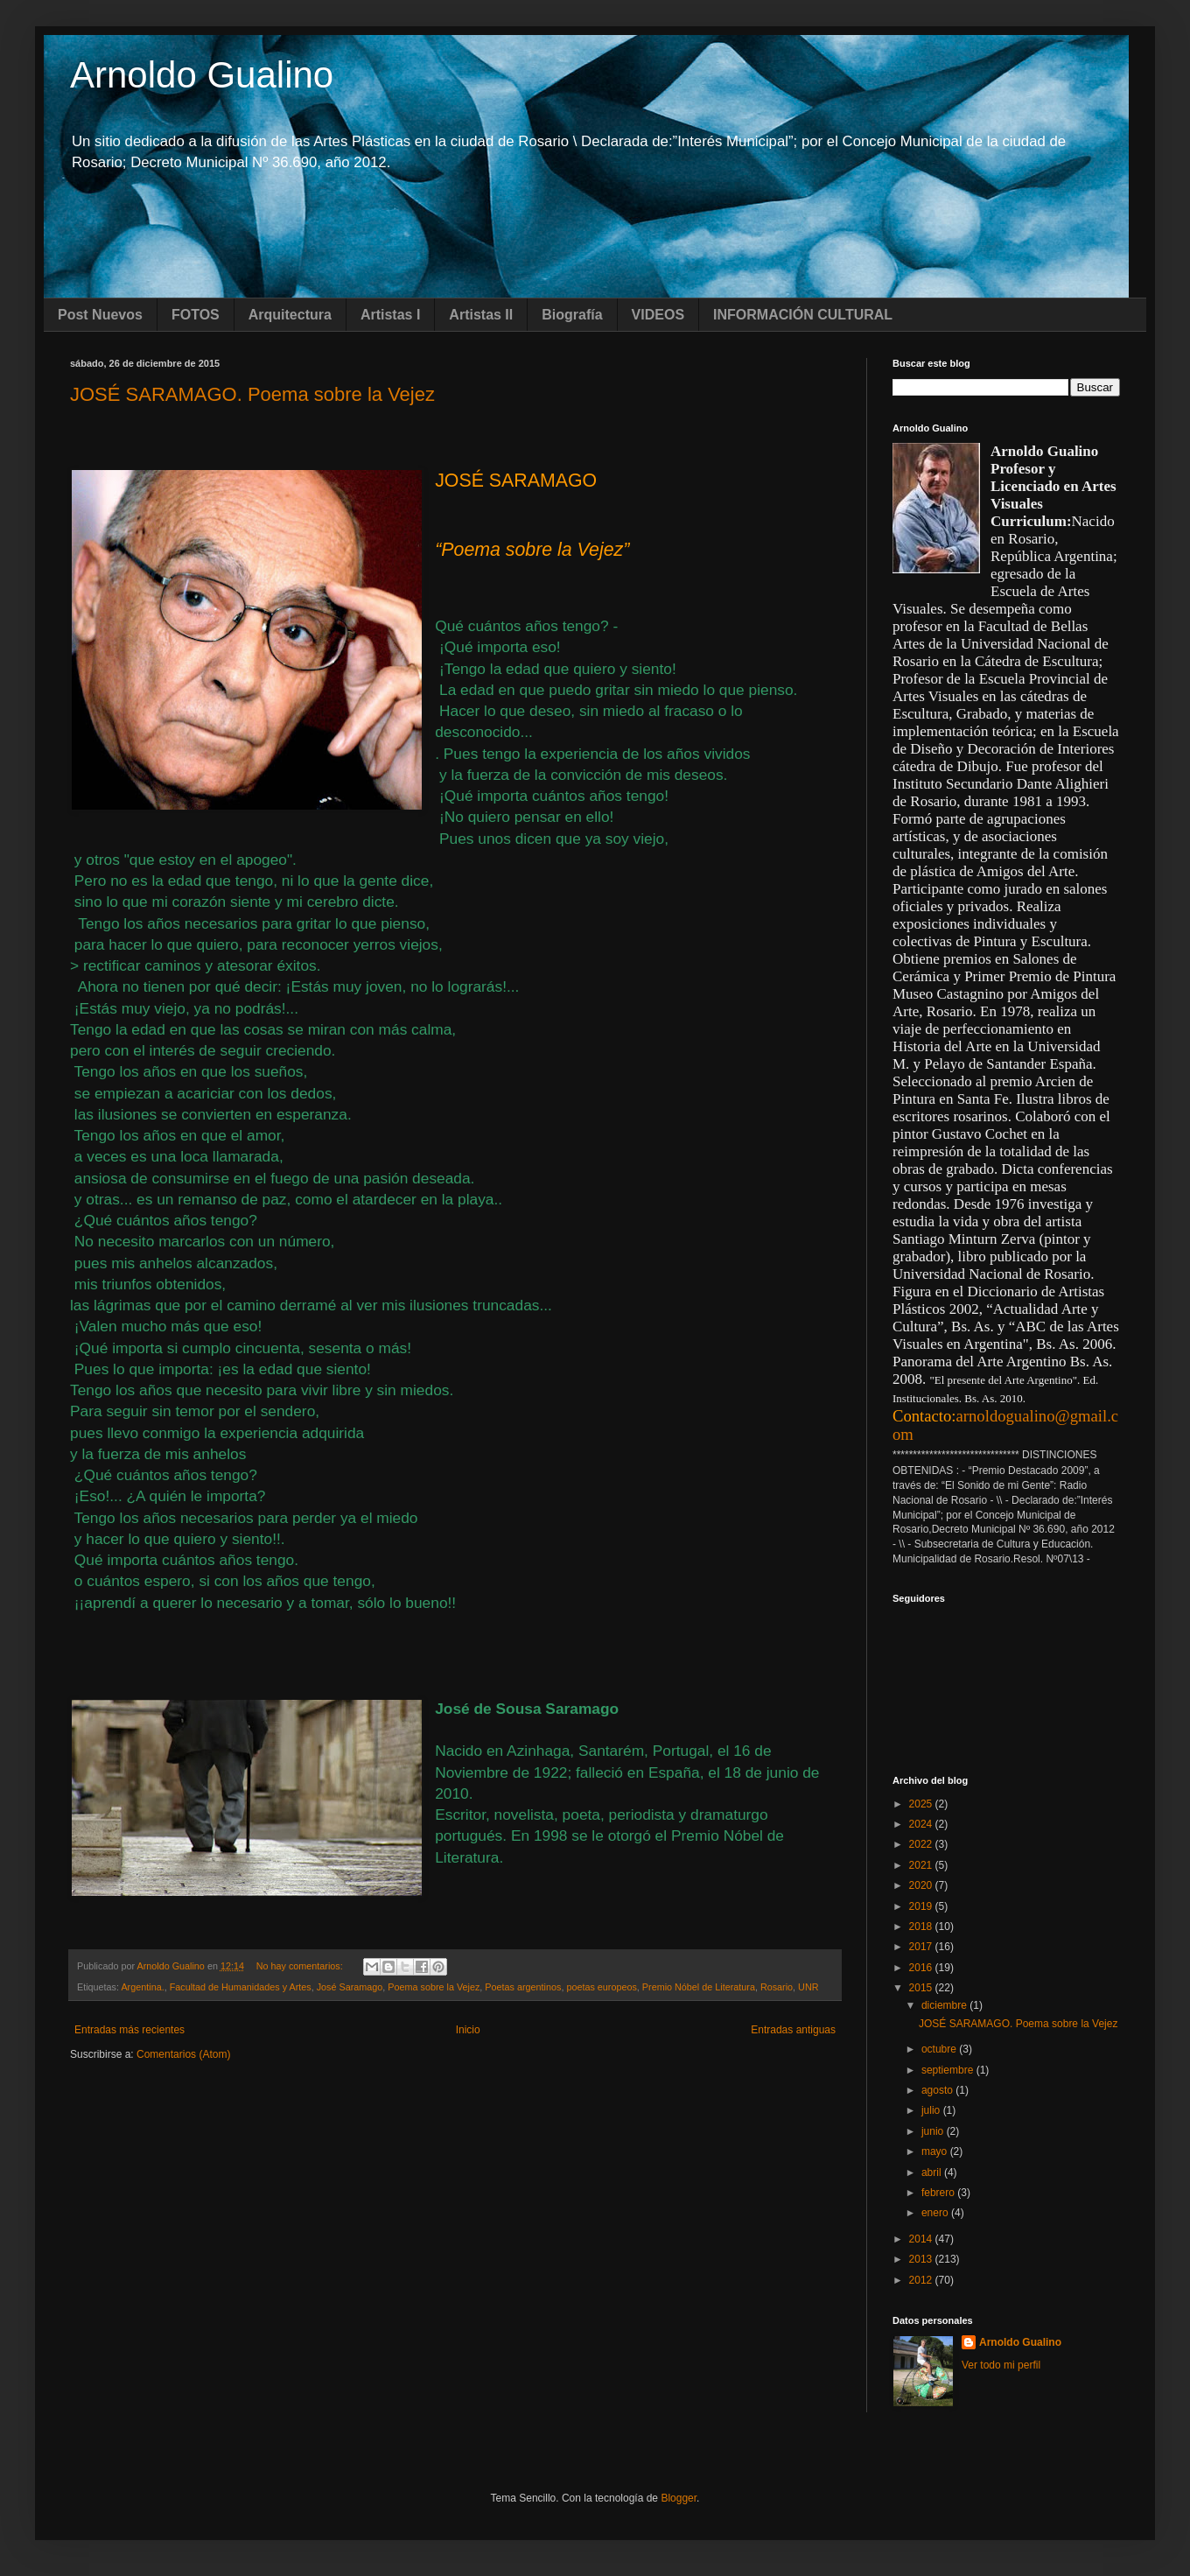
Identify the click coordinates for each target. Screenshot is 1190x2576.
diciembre (945, 2005)
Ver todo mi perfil (1001, 2365)
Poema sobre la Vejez (434, 1987)
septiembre (948, 2070)
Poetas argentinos (523, 1987)
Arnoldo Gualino (201, 74)
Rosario (776, 1987)
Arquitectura (290, 314)
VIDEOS (658, 314)
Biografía (572, 314)
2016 (922, 1968)
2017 (922, 1947)
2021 (922, 1865)
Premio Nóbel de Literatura (698, 1987)
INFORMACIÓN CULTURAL (802, 314)
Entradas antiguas (793, 2030)
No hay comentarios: (301, 1966)
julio (932, 2110)
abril (932, 2172)
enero (936, 2213)
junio (934, 2131)
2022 (922, 1844)
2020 (922, 1885)
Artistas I (390, 314)
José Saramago (350, 1987)
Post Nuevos (100, 314)
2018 (922, 1926)
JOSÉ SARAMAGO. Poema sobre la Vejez (252, 394)
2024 (922, 1824)
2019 (922, 1906)
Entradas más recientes (129, 2030)
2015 (922, 1988)
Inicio (468, 2030)
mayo (935, 2151)
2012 (922, 2280)
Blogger (678, 2498)
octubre (940, 2049)
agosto (938, 2090)
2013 (922, 2259)
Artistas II (481, 314)
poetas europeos (601, 1987)
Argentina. (142, 1987)
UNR (808, 1987)
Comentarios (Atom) (183, 2054)
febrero (939, 2192)
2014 (922, 2239)
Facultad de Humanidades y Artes (241, 1987)
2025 (922, 1804)
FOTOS (196, 314)
